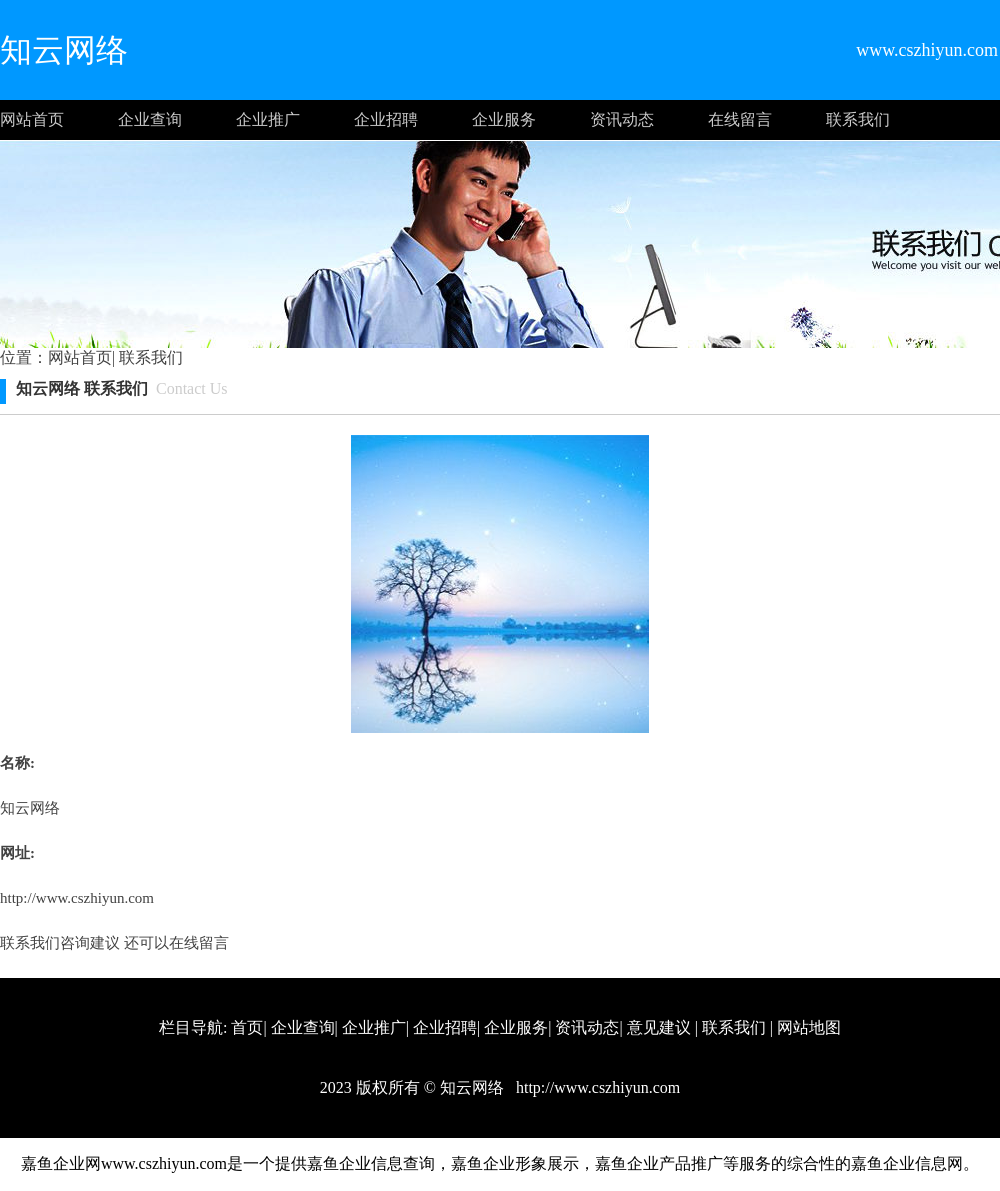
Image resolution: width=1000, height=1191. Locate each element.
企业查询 (150, 119)
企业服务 (504, 119)
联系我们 (858, 119)
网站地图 (809, 1027)
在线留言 (740, 119)
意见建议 (659, 1027)
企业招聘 (386, 119)
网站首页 (32, 119)
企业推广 (268, 119)
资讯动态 (622, 119)
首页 (247, 1027)
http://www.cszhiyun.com (77, 898)
